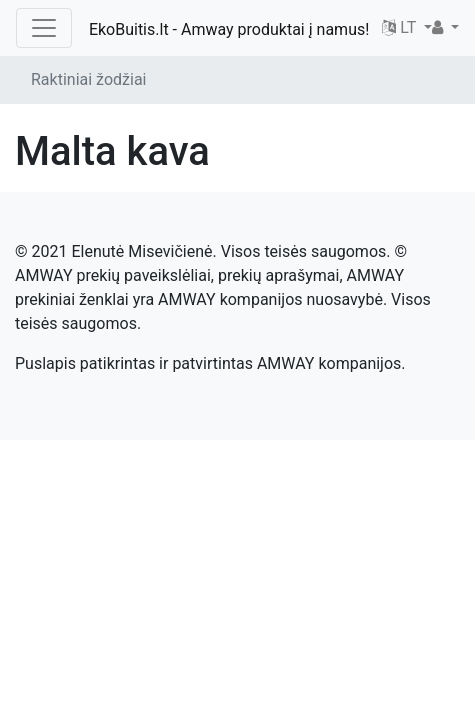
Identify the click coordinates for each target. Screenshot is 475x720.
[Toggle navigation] (44, 28)
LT (401, 27)
